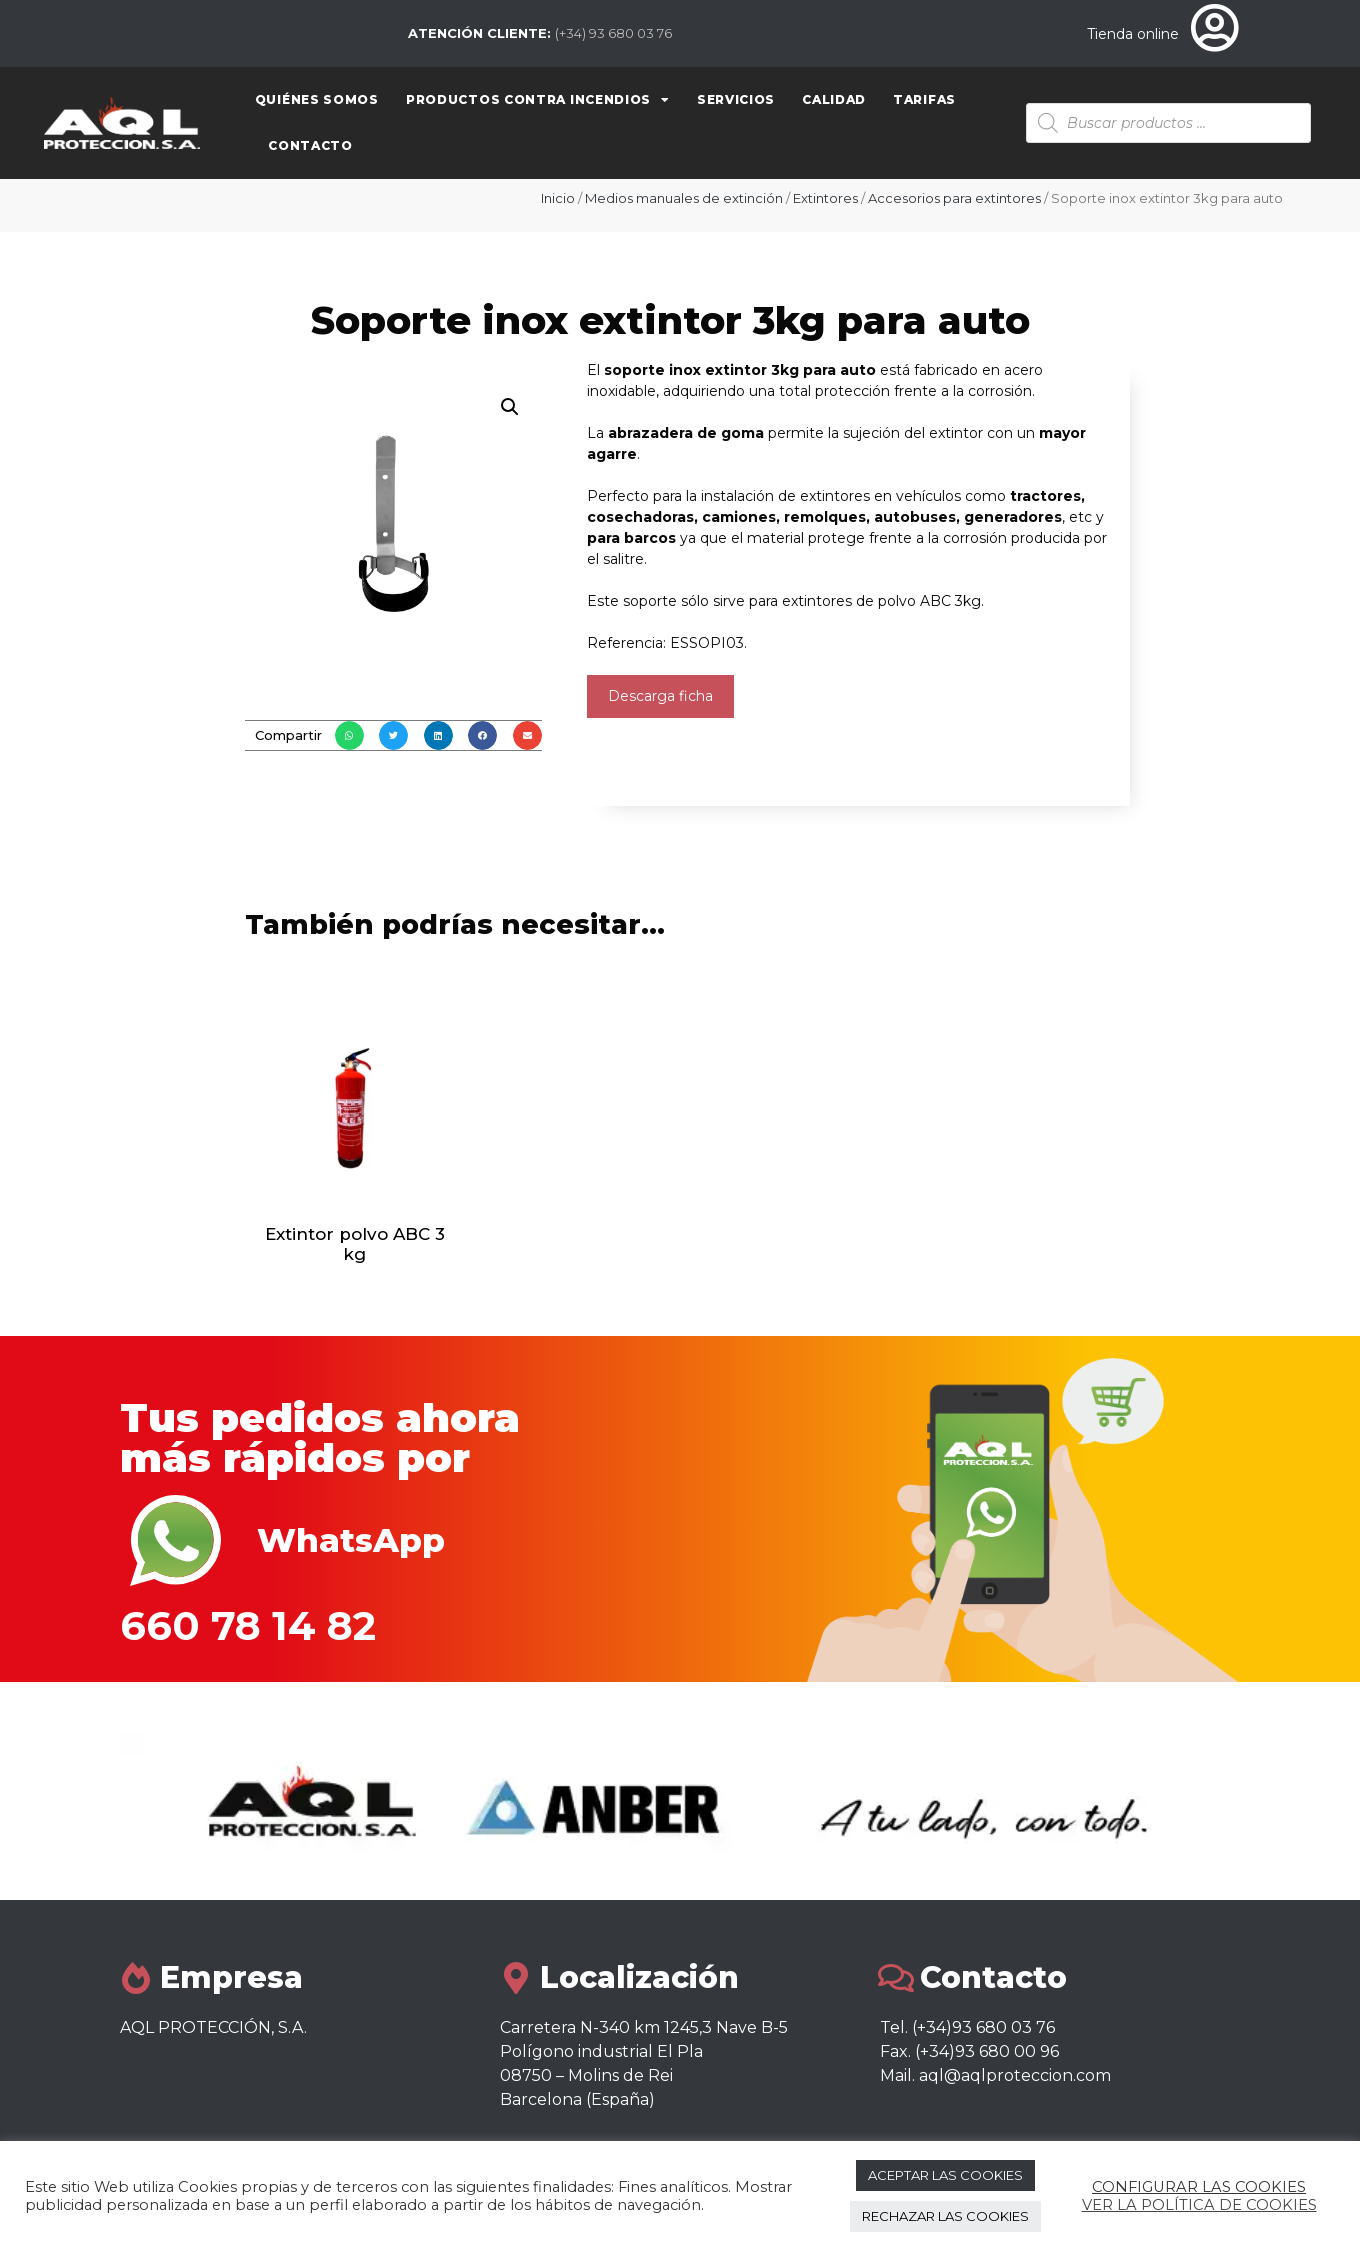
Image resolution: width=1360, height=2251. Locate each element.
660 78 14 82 (248, 1625)
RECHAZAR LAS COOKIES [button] (945, 2216)
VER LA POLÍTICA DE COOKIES (1199, 2205)
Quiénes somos (317, 99)
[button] (349, 735)
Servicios (736, 99)
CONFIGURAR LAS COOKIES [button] (1199, 2187)
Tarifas (924, 99)
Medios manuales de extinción (684, 198)
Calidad (834, 99)
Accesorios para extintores (954, 198)
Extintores (825, 198)
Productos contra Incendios (538, 100)
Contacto (310, 145)
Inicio (558, 198)
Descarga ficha (660, 696)
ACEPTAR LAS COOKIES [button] (945, 2175)
